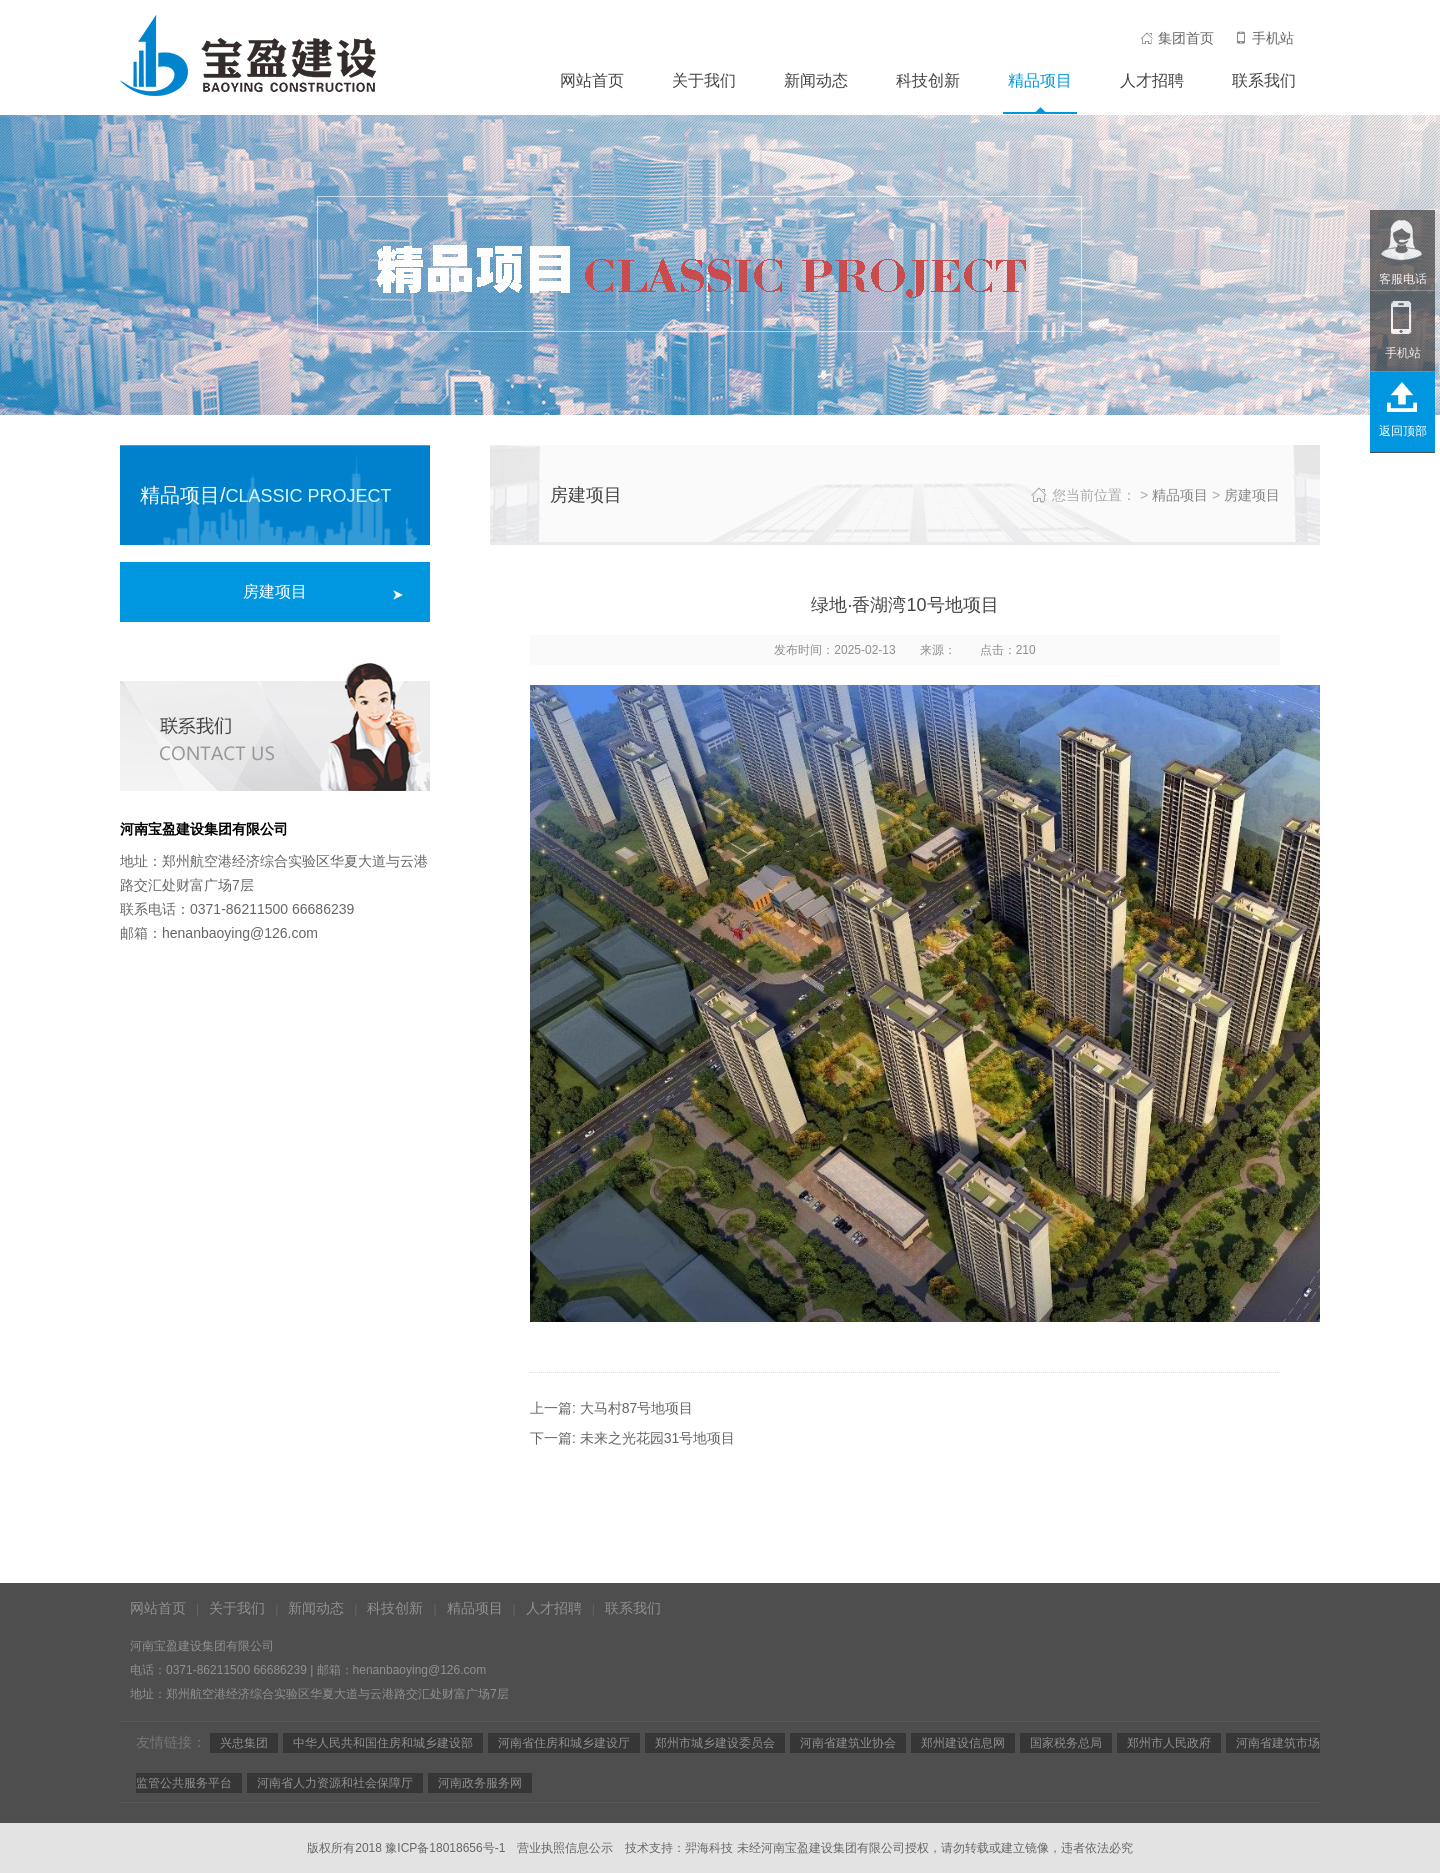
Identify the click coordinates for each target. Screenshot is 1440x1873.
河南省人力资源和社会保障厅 (335, 1783)
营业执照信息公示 (565, 1848)
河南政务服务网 (480, 1783)
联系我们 (1264, 80)
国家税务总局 (1066, 1743)
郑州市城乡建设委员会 (715, 1743)
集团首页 (1177, 38)
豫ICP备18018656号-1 (445, 1848)
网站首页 (592, 80)
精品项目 (1040, 80)
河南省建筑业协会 (848, 1743)
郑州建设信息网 (963, 1743)
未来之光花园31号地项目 (658, 1438)
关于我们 (704, 80)
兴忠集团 (244, 1743)
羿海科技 (709, 1848)
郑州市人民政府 (1169, 1743)
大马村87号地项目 (637, 1408)
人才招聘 (1152, 80)
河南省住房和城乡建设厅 (564, 1743)
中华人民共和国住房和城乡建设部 (383, 1743)
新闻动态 (816, 80)
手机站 (1264, 38)
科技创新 (928, 80)
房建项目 (275, 591)
